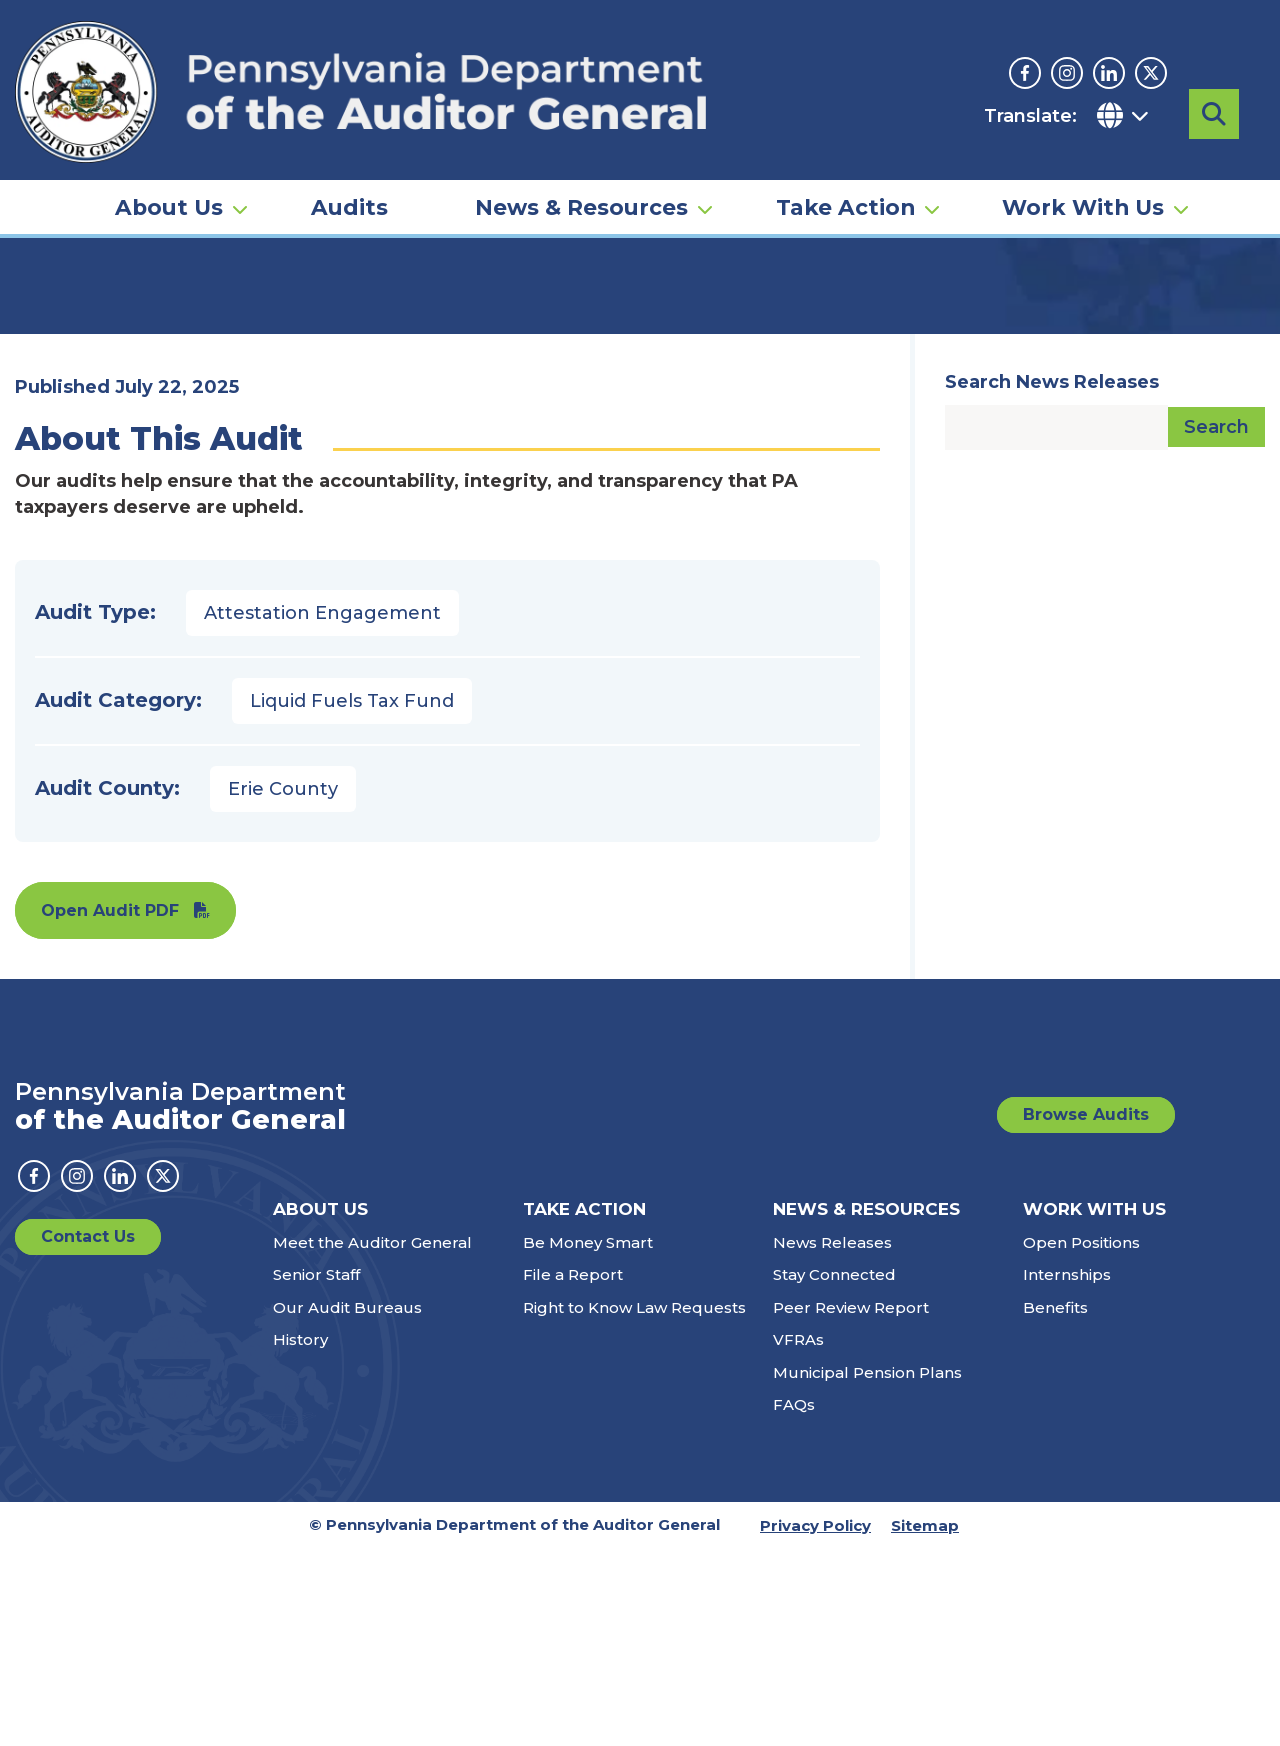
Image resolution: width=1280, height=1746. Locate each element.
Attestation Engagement (322, 810)
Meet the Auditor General (372, 1439)
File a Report (573, 1471)
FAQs (794, 1601)
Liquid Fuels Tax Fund (352, 898)
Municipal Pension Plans (867, 1569)
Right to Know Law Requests (634, 1504)
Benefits (1055, 1504)
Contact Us (88, 1433)
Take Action (845, 166)
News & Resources (581, 166)
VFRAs (798, 1536)
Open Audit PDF (110, 1107)
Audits (349, 166)
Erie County (283, 986)
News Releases (832, 1439)
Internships (1067, 1471)
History (300, 1536)
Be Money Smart (588, 1439)
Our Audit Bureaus (347, 1504)
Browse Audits (1086, 1311)
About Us (169, 166)
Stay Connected (834, 1471)
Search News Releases (1052, 579)
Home (44, 305)
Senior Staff (316, 1471)
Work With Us (1083, 166)
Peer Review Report (851, 1504)
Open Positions (1081, 1439)
